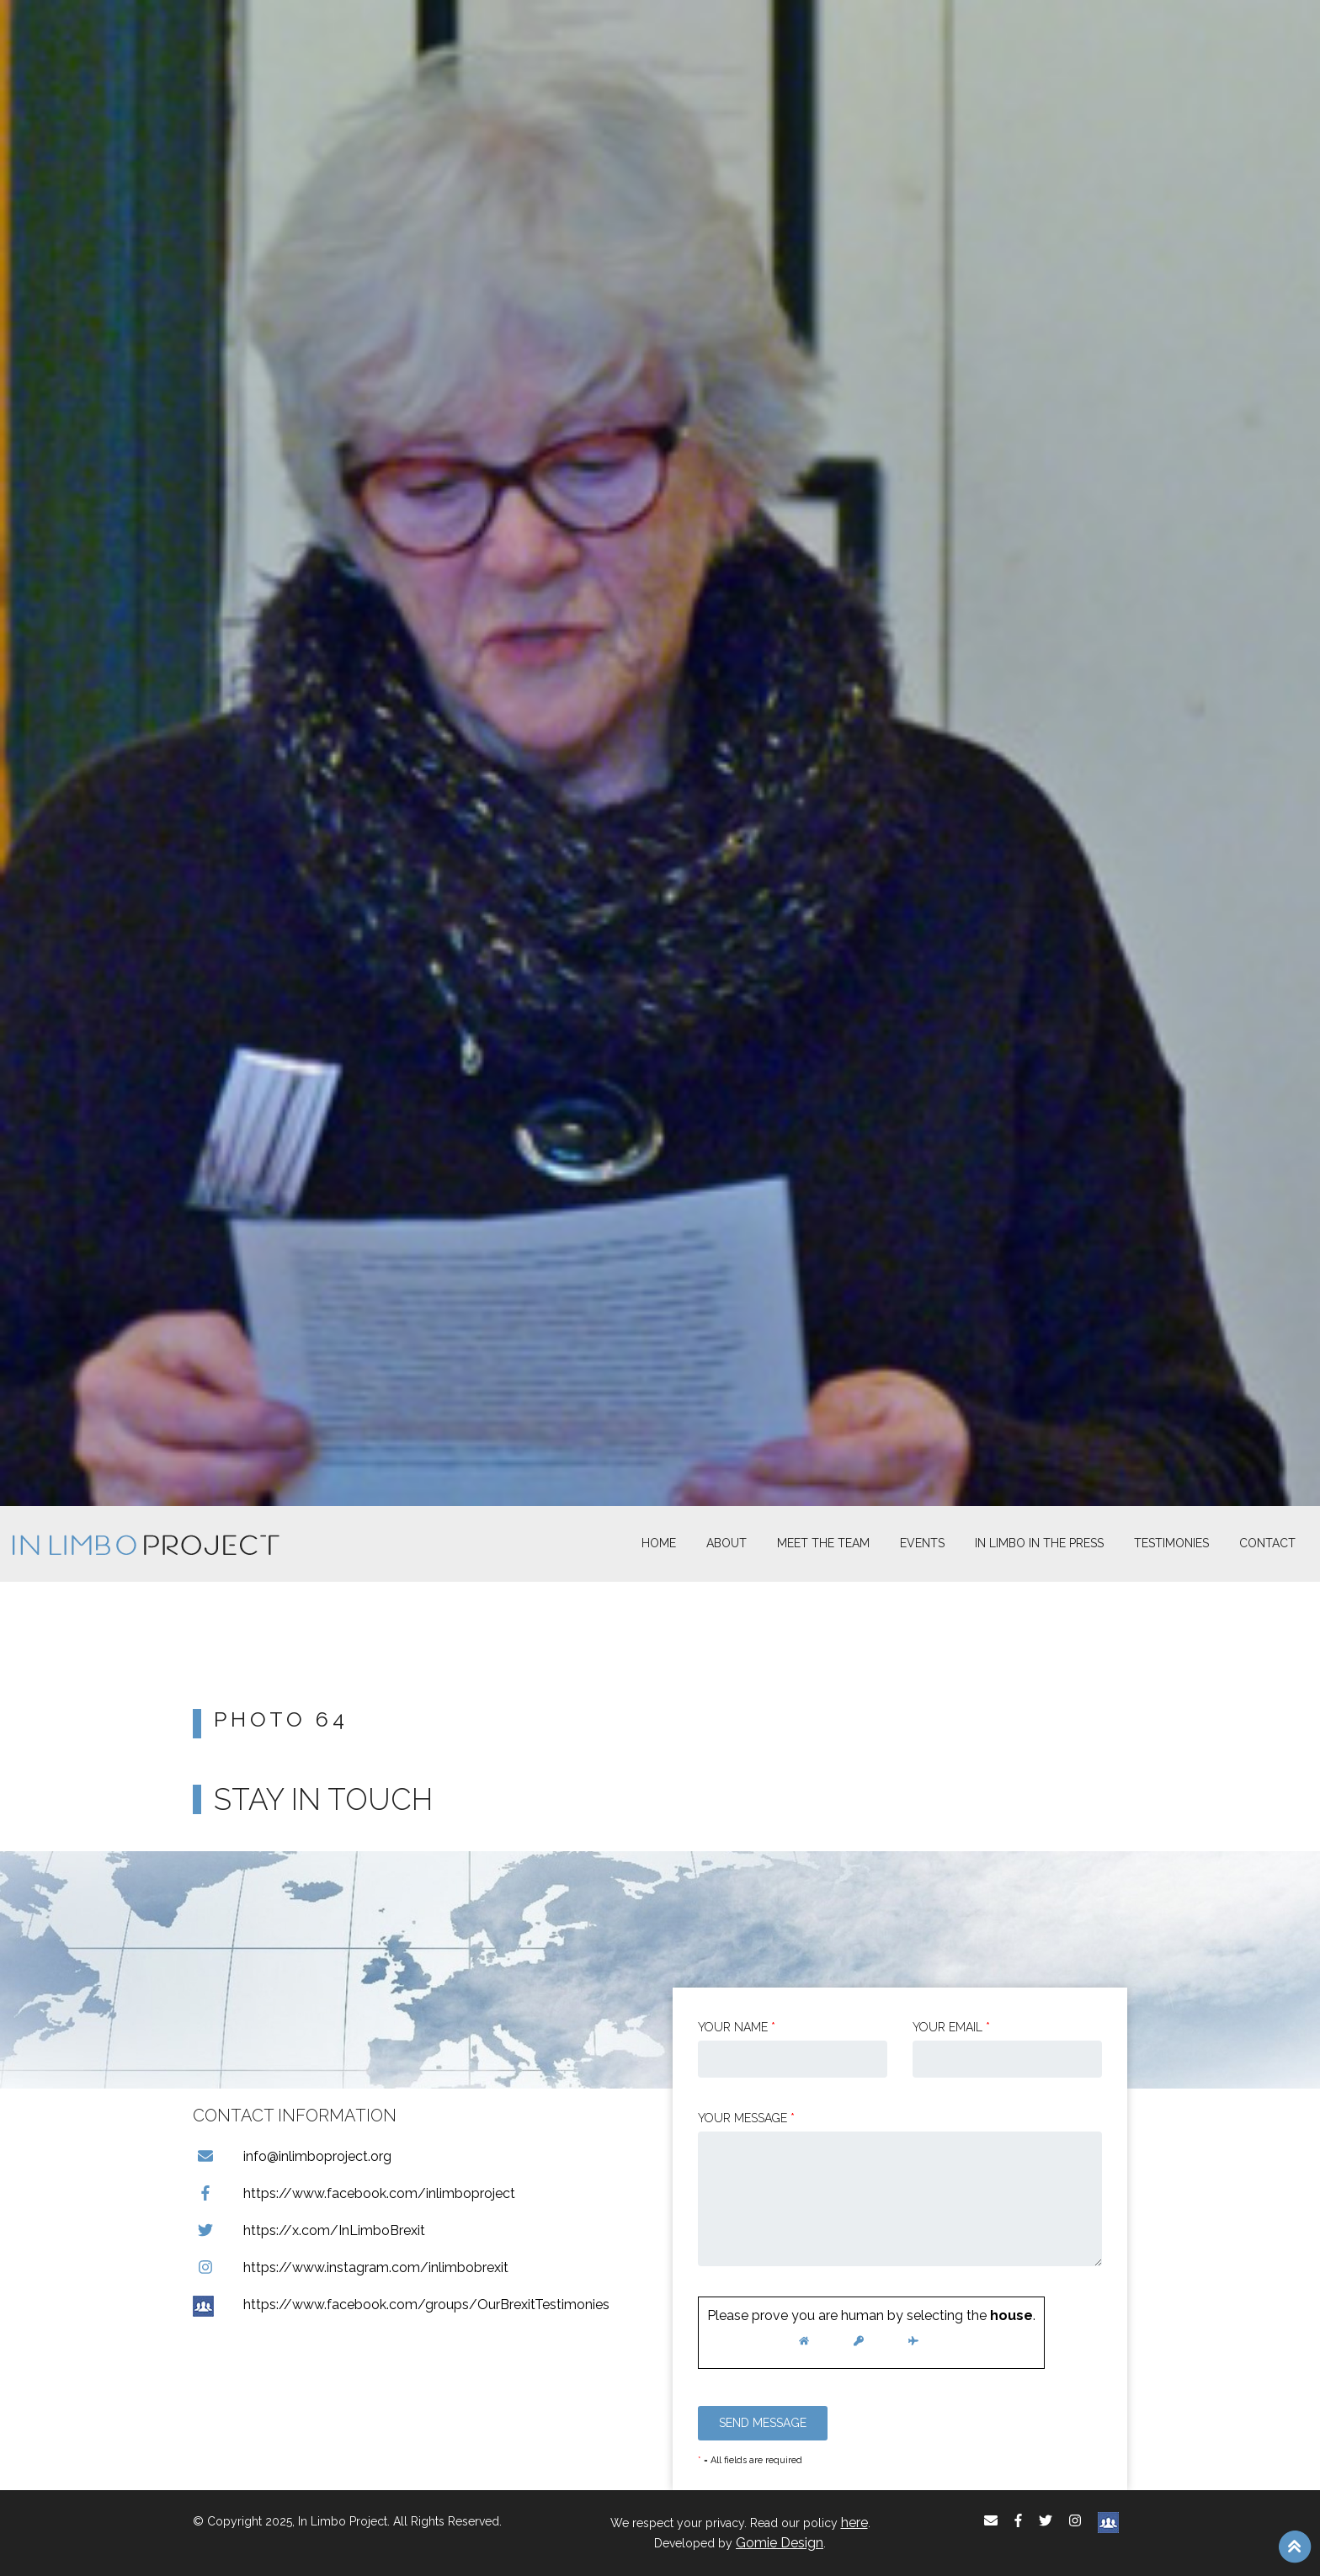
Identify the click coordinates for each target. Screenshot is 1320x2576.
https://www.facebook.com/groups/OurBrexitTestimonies (401, 2305)
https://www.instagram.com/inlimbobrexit (350, 2267)
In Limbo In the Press (1039, 1543)
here (854, 2523)
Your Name (736, 2027)
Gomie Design (779, 2543)
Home (658, 1543)
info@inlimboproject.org (292, 2156)
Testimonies (1171, 1543)
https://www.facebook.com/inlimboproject (354, 2193)
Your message (746, 2118)
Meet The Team (823, 1543)
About (726, 1543)
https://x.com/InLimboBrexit (309, 2230)
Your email (951, 2027)
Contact (1267, 1543)
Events (922, 1543)
